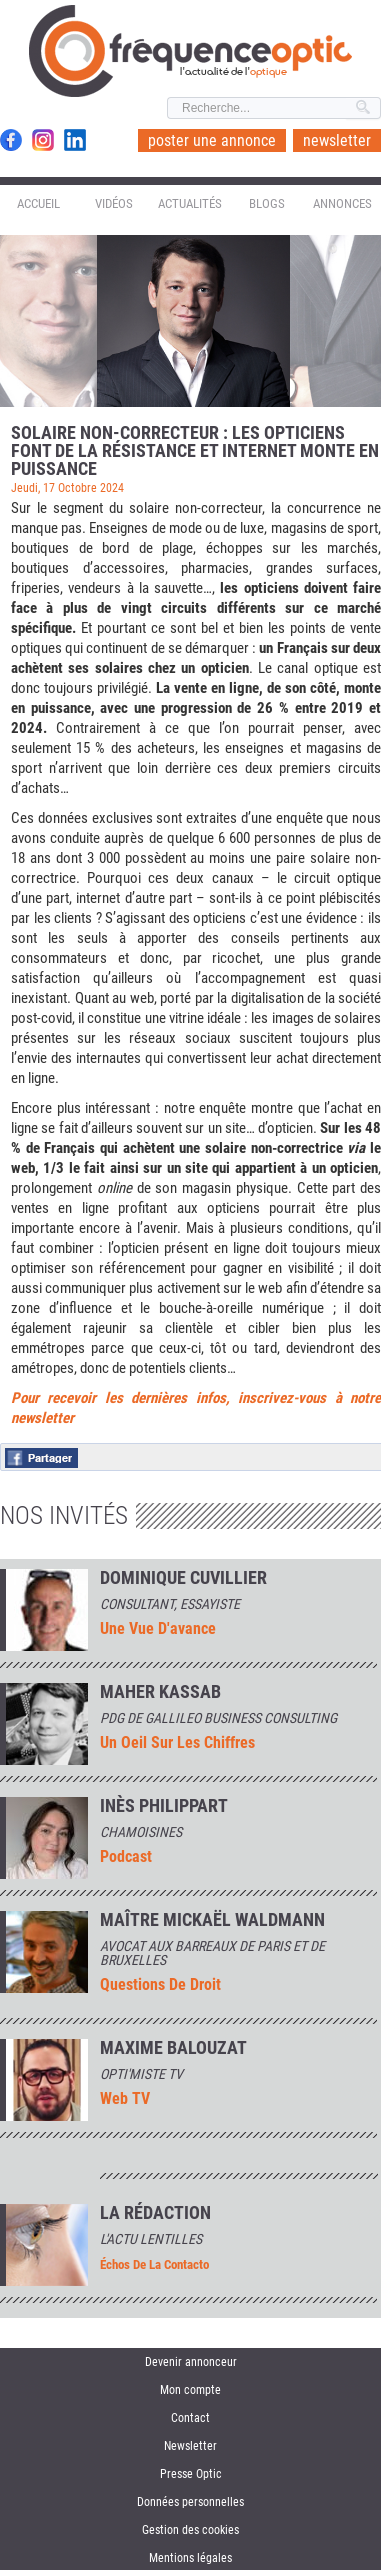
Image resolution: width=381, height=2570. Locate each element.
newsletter (337, 140)
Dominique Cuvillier (183, 1578)
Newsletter (190, 2446)
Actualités (190, 203)
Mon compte (190, 2390)
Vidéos (114, 203)
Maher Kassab (160, 1692)
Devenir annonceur (191, 2362)
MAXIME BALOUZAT (173, 2048)
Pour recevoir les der (80, 1398)
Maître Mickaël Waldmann (212, 1920)
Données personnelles (190, 2502)
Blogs (267, 203)
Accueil (38, 203)
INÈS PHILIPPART (164, 1806)
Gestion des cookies (190, 2530)
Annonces (342, 203)
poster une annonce (212, 140)
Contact (190, 2418)
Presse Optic (191, 2474)
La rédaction (155, 2213)
